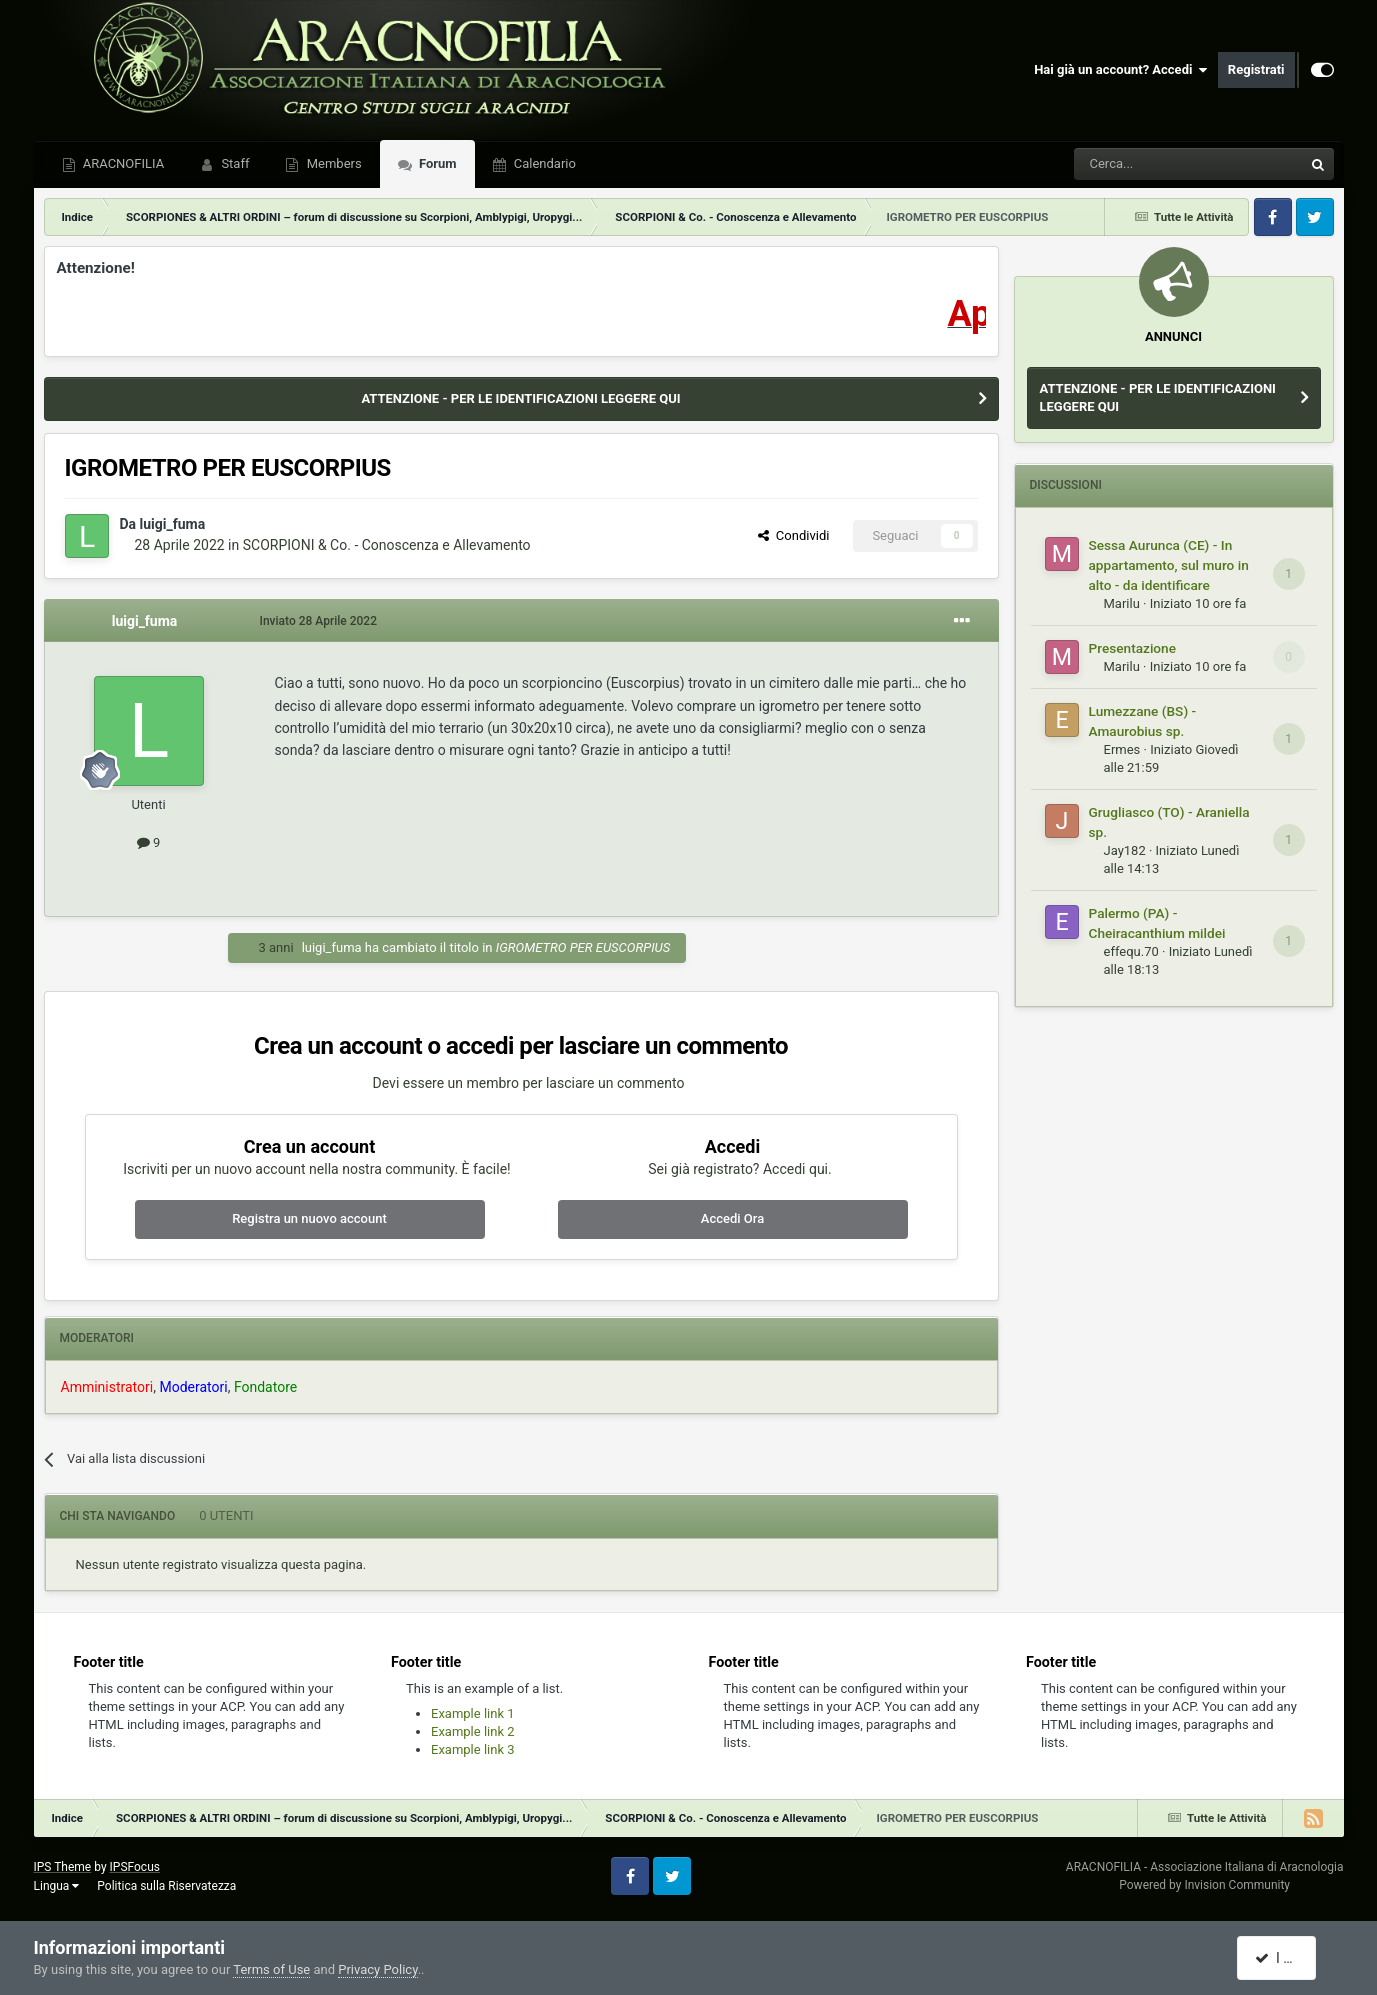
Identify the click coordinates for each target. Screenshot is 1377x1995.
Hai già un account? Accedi (1121, 70)
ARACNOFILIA (122, 163)
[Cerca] (1133, 164)
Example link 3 (473, 1749)
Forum (436, 163)
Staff (233, 163)
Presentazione (1133, 648)
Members (332, 163)
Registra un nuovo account (309, 1218)
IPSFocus (135, 1867)
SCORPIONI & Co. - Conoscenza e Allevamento (387, 545)
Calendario (543, 163)
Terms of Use (271, 1969)
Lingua (57, 1886)
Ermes (1122, 749)
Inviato (319, 621)
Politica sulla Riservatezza (166, 1886)
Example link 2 (473, 1731)
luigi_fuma (173, 524)
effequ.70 (1131, 951)
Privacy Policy (377, 1969)
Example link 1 (473, 1713)
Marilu (1122, 603)
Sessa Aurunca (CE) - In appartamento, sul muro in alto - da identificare (1169, 565)
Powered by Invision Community (1204, 1885)
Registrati (1256, 69)
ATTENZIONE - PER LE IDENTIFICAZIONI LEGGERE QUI (520, 398)
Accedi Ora (732, 1218)
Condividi (793, 535)
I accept (1287, 1958)
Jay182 (1125, 850)
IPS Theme (63, 1867)
